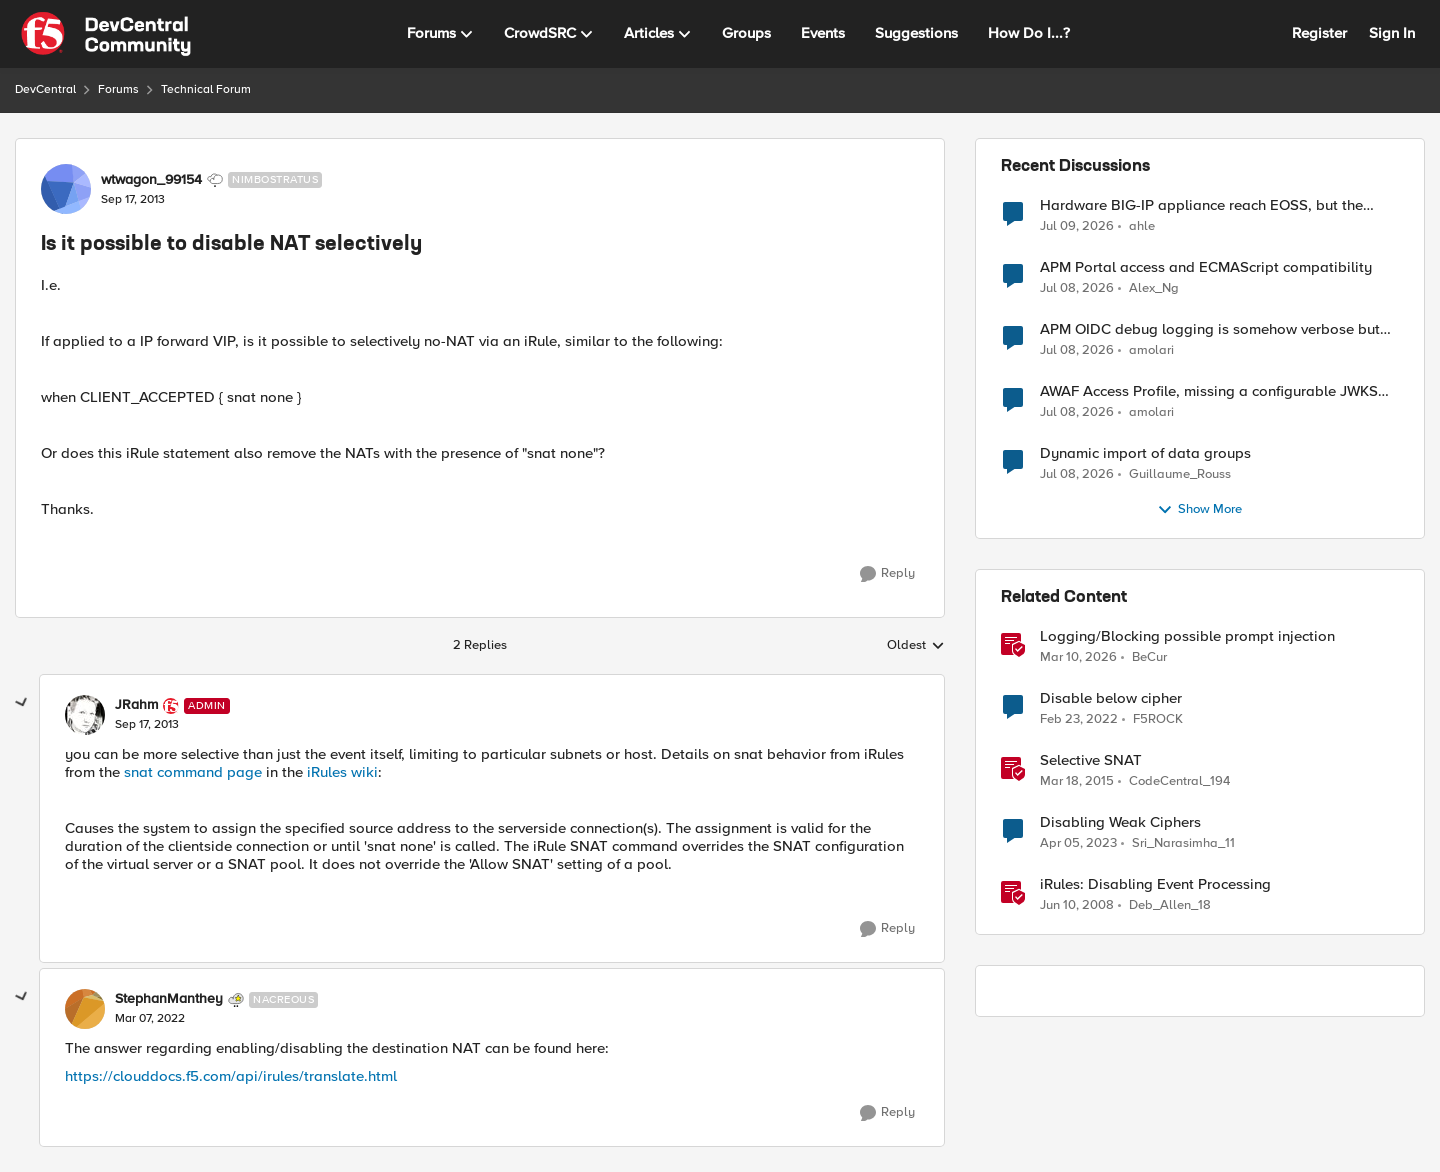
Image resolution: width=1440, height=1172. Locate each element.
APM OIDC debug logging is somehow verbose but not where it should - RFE (1210, 329)
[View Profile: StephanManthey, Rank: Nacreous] (85, 1009)
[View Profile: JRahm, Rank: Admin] (85, 715)
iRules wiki (342, 772)
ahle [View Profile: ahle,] (1142, 225)
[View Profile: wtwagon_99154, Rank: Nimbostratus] (66, 189)
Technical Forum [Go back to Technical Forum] (206, 89)
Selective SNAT (1091, 760)
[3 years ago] (1078, 844)
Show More (1199, 510)
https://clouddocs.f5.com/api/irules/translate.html (231, 1076)
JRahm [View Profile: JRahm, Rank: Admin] (136, 705)
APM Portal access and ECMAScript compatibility (1206, 267)
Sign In (1392, 33)
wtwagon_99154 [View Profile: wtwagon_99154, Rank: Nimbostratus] (151, 180)
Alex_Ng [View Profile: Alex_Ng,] (1154, 288)
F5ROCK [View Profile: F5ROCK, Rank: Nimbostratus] (1158, 719)
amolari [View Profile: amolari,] (1151, 350)
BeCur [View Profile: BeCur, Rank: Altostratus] (1149, 657)
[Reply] (887, 574)
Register (1319, 33)
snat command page (193, 772)
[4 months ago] (1078, 658)
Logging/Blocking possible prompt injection (1187, 636)
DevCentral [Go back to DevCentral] (45, 89)
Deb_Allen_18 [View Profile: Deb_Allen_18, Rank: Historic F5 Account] (1170, 905)
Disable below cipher (1111, 698)
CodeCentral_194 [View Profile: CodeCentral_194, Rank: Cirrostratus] (1179, 781)
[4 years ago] (1079, 720)
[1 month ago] (1077, 226)
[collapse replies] (22, 703)
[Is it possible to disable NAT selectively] (147, 725)
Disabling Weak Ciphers (1120, 822)
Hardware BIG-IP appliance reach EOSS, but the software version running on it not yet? (1201, 205)
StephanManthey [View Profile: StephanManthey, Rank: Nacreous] (169, 999)
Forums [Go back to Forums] (118, 89)
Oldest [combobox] (916, 646)
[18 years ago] (1077, 906)
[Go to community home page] (106, 34)
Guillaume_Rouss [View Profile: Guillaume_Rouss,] (1180, 474)
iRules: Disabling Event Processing (1155, 884)
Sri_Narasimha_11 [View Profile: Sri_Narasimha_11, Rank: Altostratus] (1183, 843)
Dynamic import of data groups (1145, 453)
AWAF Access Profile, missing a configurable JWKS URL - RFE (1209, 391)
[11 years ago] (1077, 782)
